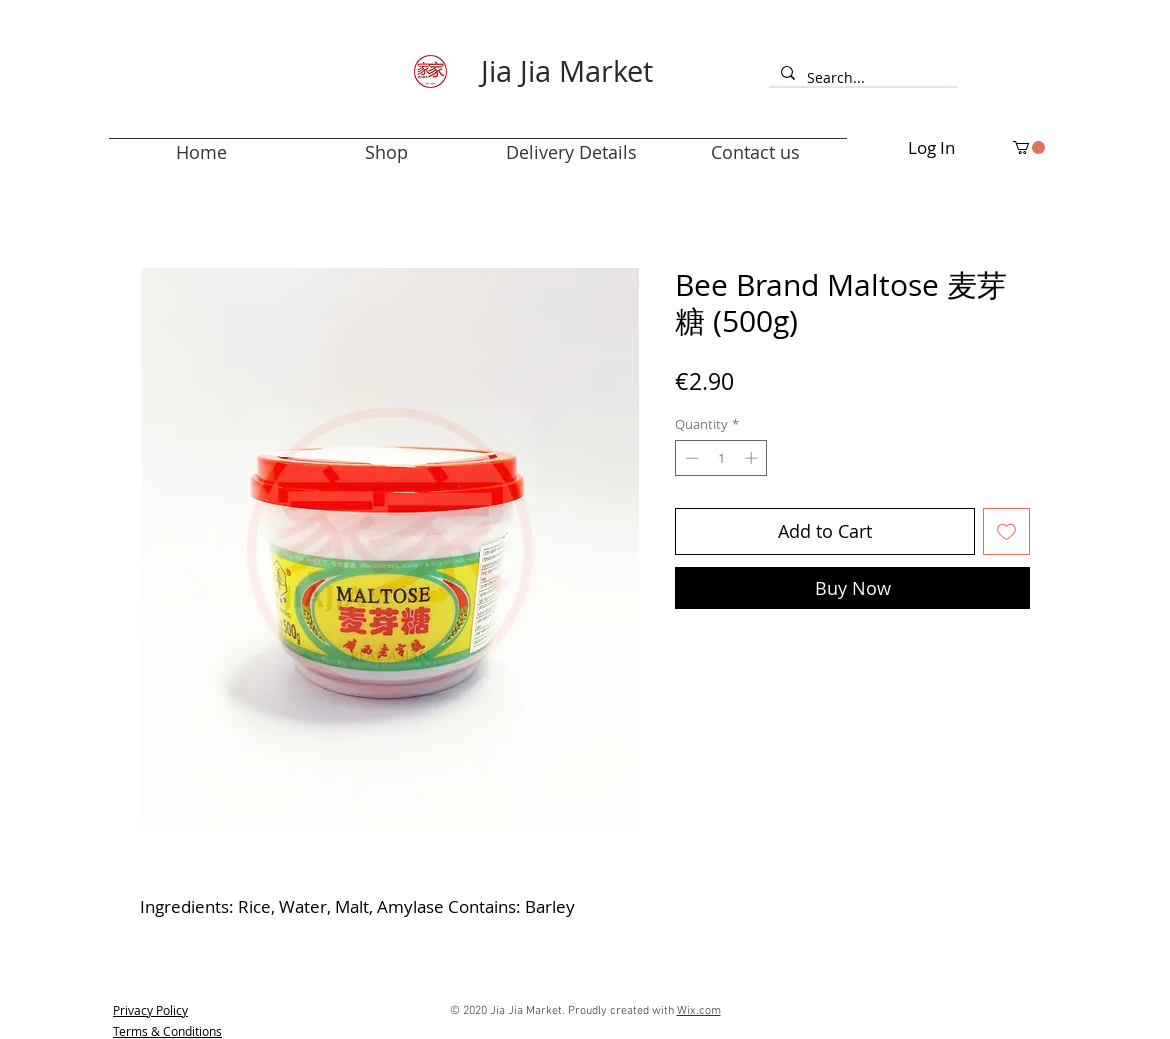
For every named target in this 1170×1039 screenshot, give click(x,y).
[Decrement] (690, 458)
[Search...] (861, 78)
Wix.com (699, 1011)
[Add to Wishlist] (1006, 531)
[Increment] (753, 458)
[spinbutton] (721, 458)
